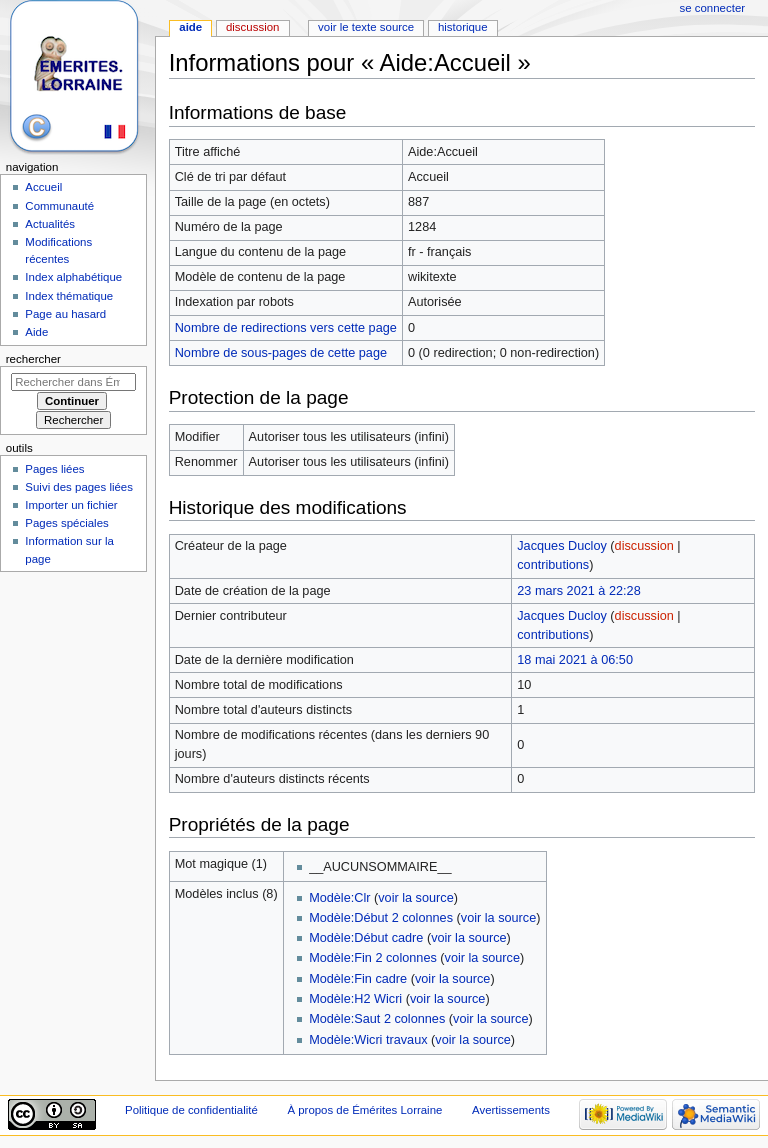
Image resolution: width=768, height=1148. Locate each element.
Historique (463, 27)
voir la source (415, 898)
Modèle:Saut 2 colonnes (377, 1019)
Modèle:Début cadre (366, 938)
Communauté (59, 206)
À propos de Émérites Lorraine (364, 1110)
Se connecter (713, 8)
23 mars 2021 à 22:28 (578, 591)
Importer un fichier (71, 505)
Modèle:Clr (339, 898)
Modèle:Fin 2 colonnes (373, 958)
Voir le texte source (366, 27)
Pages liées (54, 469)
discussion (644, 546)
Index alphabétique (73, 277)
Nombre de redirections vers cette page (286, 328)
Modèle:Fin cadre (358, 979)
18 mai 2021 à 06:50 (575, 660)
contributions (553, 565)
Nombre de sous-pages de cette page (281, 353)
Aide (190, 27)
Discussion (252, 27)
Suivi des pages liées (79, 487)
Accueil (43, 187)
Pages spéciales (66, 523)
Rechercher (33, 359)
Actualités (50, 224)
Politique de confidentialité (191, 1110)
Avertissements (511, 1110)
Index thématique (69, 296)
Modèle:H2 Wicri (355, 999)
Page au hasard (65, 314)
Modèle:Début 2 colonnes (381, 918)
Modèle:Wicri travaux (368, 1040)
